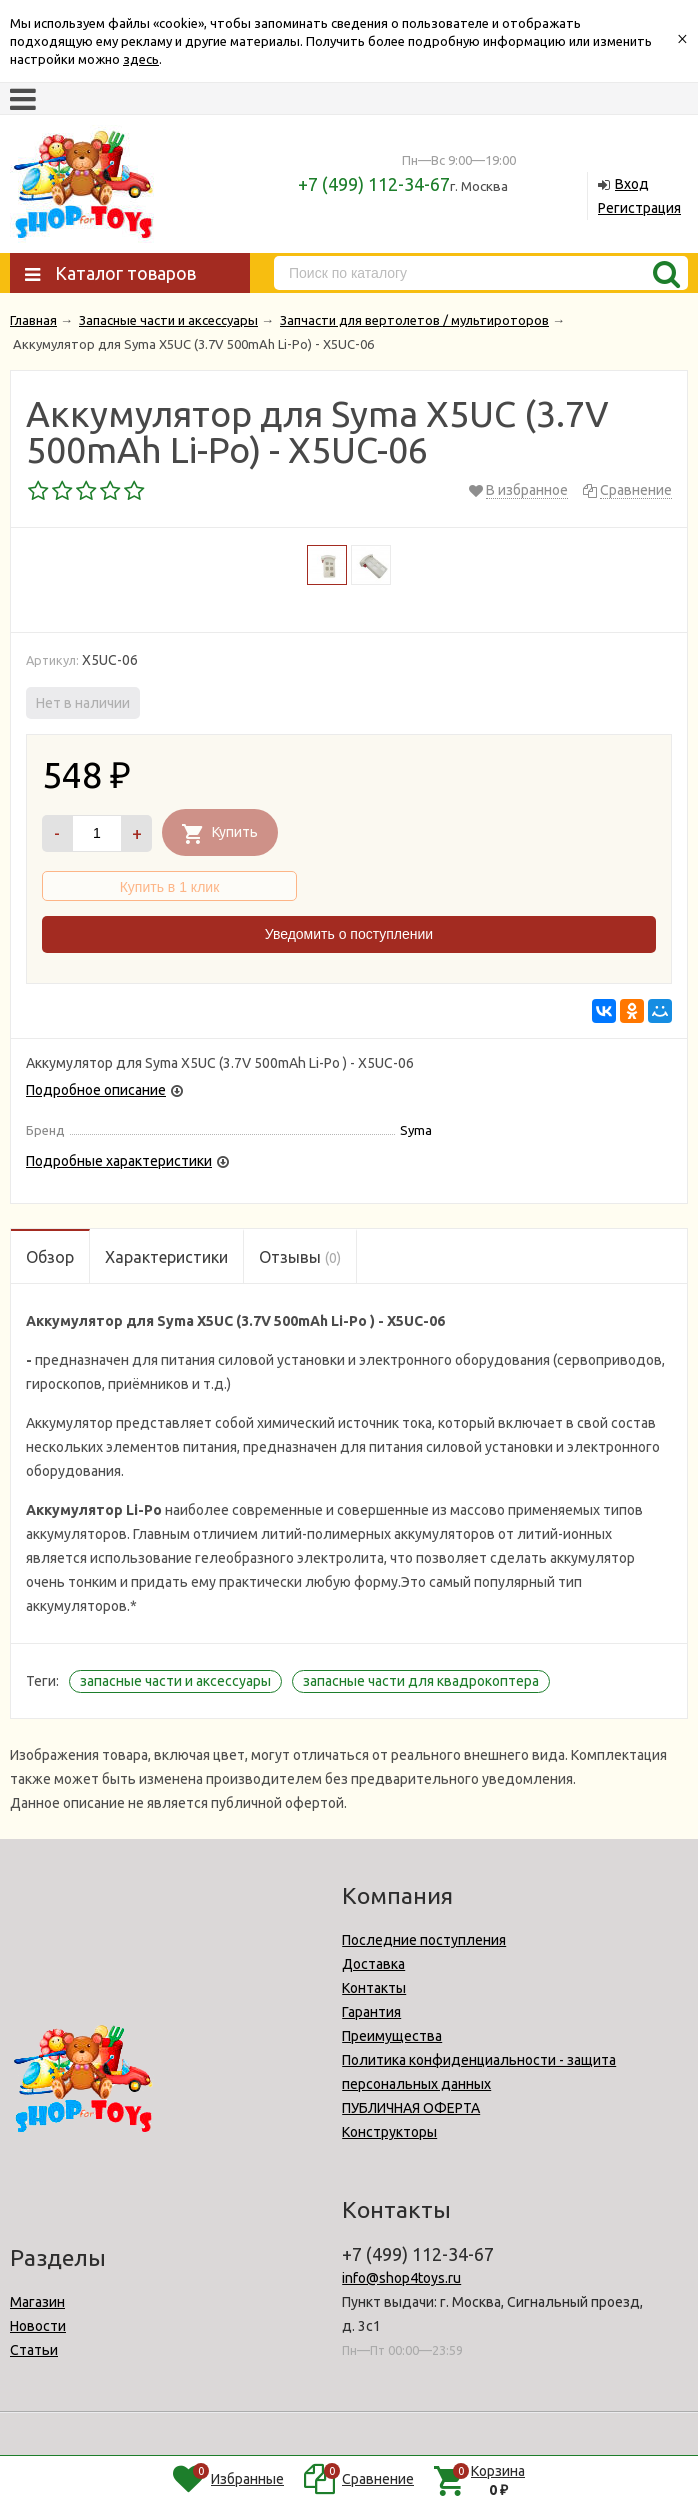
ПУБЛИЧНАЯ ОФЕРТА (411, 2108)
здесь (141, 59)
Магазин (37, 2302)
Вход (632, 184)
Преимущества (392, 2036)
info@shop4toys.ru (401, 2278)
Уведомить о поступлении (349, 934)
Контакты (374, 1988)
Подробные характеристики (119, 1161)
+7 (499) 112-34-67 (374, 184)
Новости (38, 2326)
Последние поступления (424, 1940)
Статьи (34, 2350)
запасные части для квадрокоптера (421, 1681)
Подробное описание (96, 1090)
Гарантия (371, 2012)
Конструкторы (389, 2132)
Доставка (373, 1964)
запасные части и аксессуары (175, 1681)
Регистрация (639, 208)
